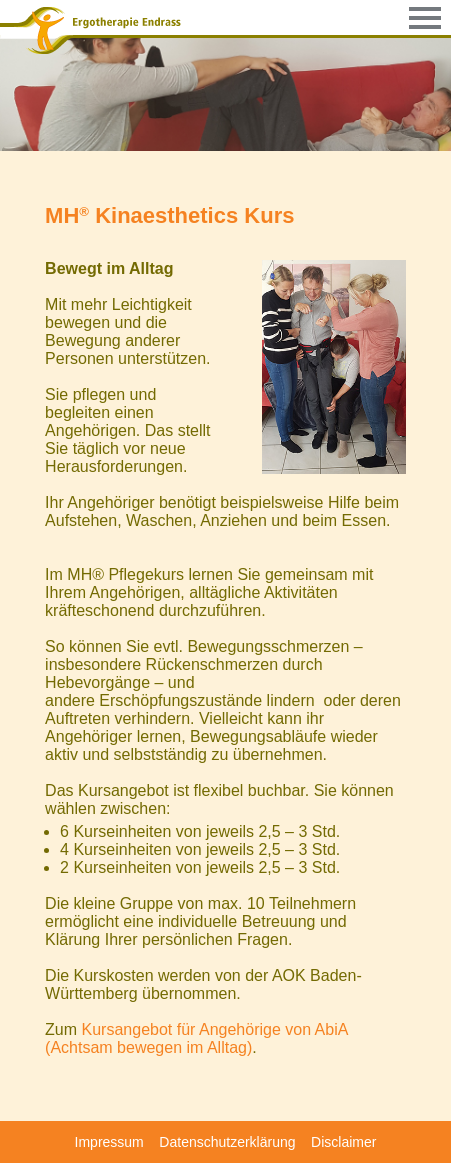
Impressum (109, 1142)
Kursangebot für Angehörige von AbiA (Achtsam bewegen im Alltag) (196, 1038)
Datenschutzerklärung (227, 1142)
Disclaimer (343, 1142)
